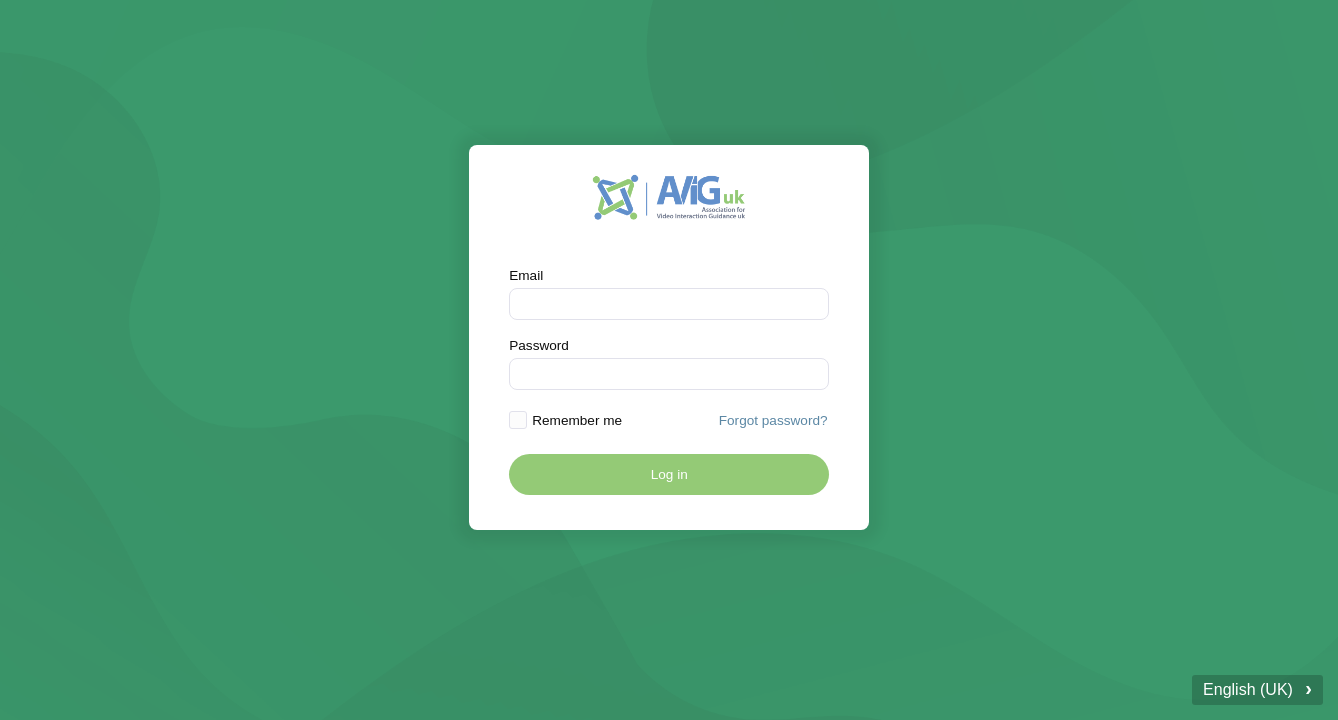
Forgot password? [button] (773, 420)
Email (526, 275)
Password (539, 345)
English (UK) (1257, 688)
